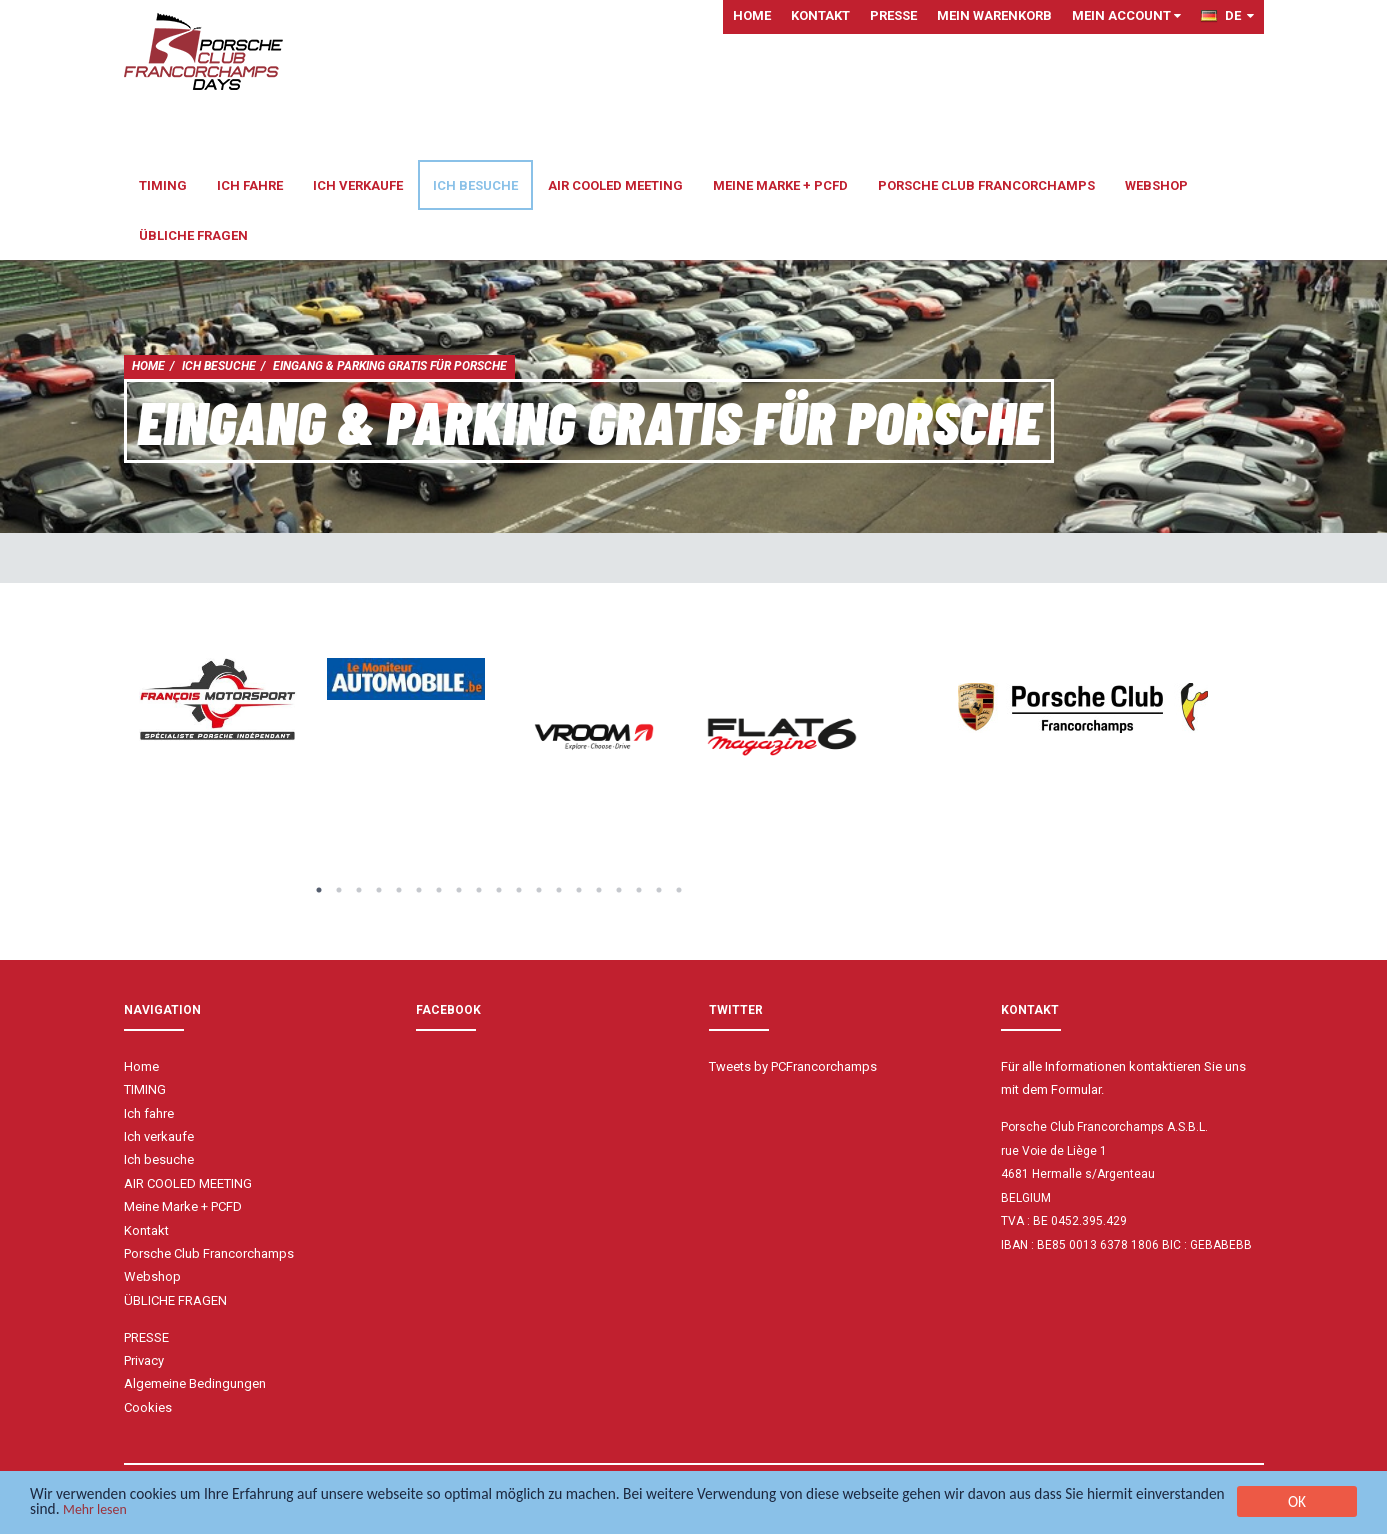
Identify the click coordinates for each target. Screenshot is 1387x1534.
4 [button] (379, 890)
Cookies (148, 1407)
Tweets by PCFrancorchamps (793, 1066)
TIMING (163, 185)
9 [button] (479, 890)
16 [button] (619, 890)
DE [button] (1227, 15)
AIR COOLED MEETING (615, 185)
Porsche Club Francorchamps (986, 185)
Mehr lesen (262, 1512)
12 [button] (539, 890)
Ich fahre (250, 185)
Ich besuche (475, 185)
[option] (218, 700)
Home (752, 15)
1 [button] (319, 890)
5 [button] (399, 890)
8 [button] (459, 890)
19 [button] (679, 890)
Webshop (1156, 185)
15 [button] (599, 890)
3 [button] (359, 890)
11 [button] (519, 890)
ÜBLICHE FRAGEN (193, 235)
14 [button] (579, 890)
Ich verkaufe (358, 185)
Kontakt (820, 15)
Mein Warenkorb (994, 15)
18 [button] (659, 890)
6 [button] (419, 890)
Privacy (144, 1360)
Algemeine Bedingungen (195, 1383)
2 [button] (339, 890)
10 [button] (499, 890)
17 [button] (639, 890)
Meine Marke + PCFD (780, 185)
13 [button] (559, 890)
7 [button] (439, 890)
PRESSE (893, 15)
